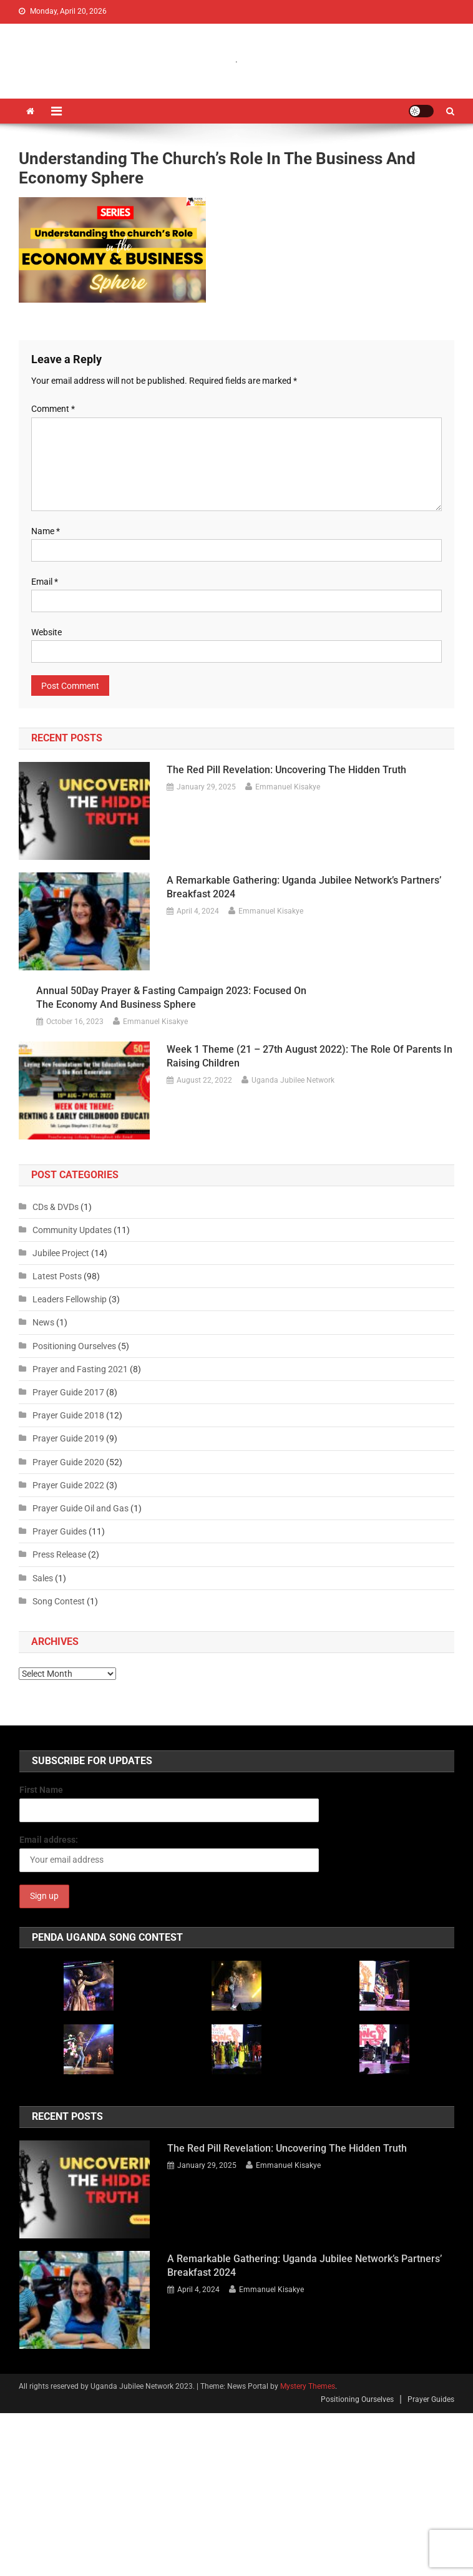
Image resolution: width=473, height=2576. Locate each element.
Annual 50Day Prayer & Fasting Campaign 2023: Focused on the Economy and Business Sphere (171, 997)
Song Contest (58, 1601)
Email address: (48, 1840)
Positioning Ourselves (74, 1346)
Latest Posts (57, 1276)
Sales (42, 1578)
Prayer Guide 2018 (68, 1415)
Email (44, 582)
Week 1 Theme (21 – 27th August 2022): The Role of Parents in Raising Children (309, 1056)
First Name (41, 1790)
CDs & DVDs (55, 1207)
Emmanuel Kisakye (287, 787)
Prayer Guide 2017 (68, 1392)
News (43, 1322)
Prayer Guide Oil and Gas (80, 1508)
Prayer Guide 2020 (68, 1462)
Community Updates (72, 1230)
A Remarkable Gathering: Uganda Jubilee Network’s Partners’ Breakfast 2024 (304, 887)
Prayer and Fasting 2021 (80, 1369)
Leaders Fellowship (69, 1299)
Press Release (59, 1554)
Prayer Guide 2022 (68, 1485)
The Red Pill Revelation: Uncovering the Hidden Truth (286, 770)
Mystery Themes (307, 2386)
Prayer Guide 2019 (68, 1438)
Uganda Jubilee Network (292, 1080)
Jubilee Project (60, 1253)
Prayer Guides (59, 1531)
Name (45, 531)
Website (46, 632)
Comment (53, 409)
